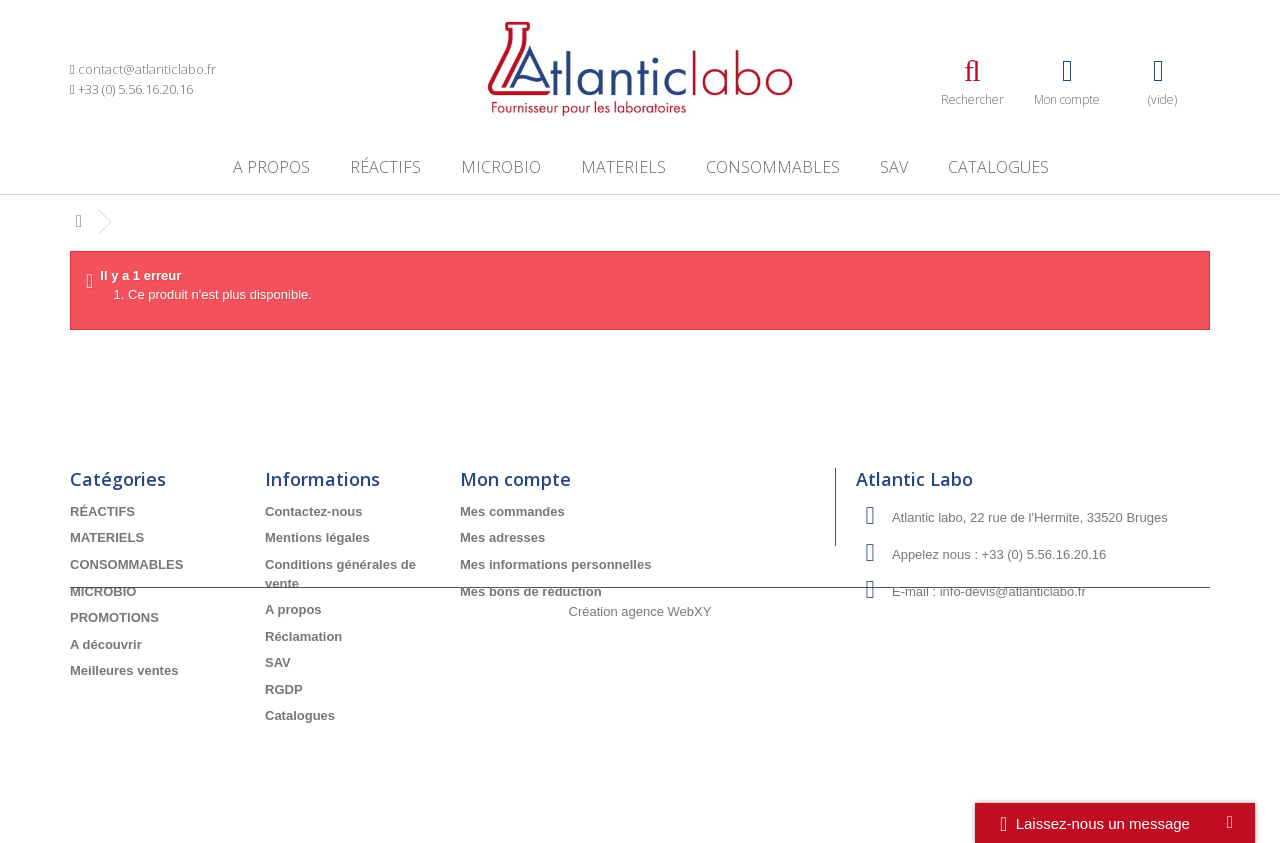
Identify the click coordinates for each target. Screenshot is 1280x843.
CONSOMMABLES (773, 167)
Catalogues (998, 167)
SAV (894, 167)
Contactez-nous (314, 511)
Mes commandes (512, 511)
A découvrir (106, 644)
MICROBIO (501, 167)
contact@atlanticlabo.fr (147, 69)
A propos (271, 167)
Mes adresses (502, 537)
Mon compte (515, 479)
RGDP (284, 689)
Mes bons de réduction (531, 591)
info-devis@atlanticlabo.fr (1013, 591)
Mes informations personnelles (555, 564)
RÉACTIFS (385, 167)
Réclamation (303, 636)
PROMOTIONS (114, 617)
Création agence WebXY (640, 787)
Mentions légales (317, 537)
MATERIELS (623, 167)
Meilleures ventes (124, 670)
